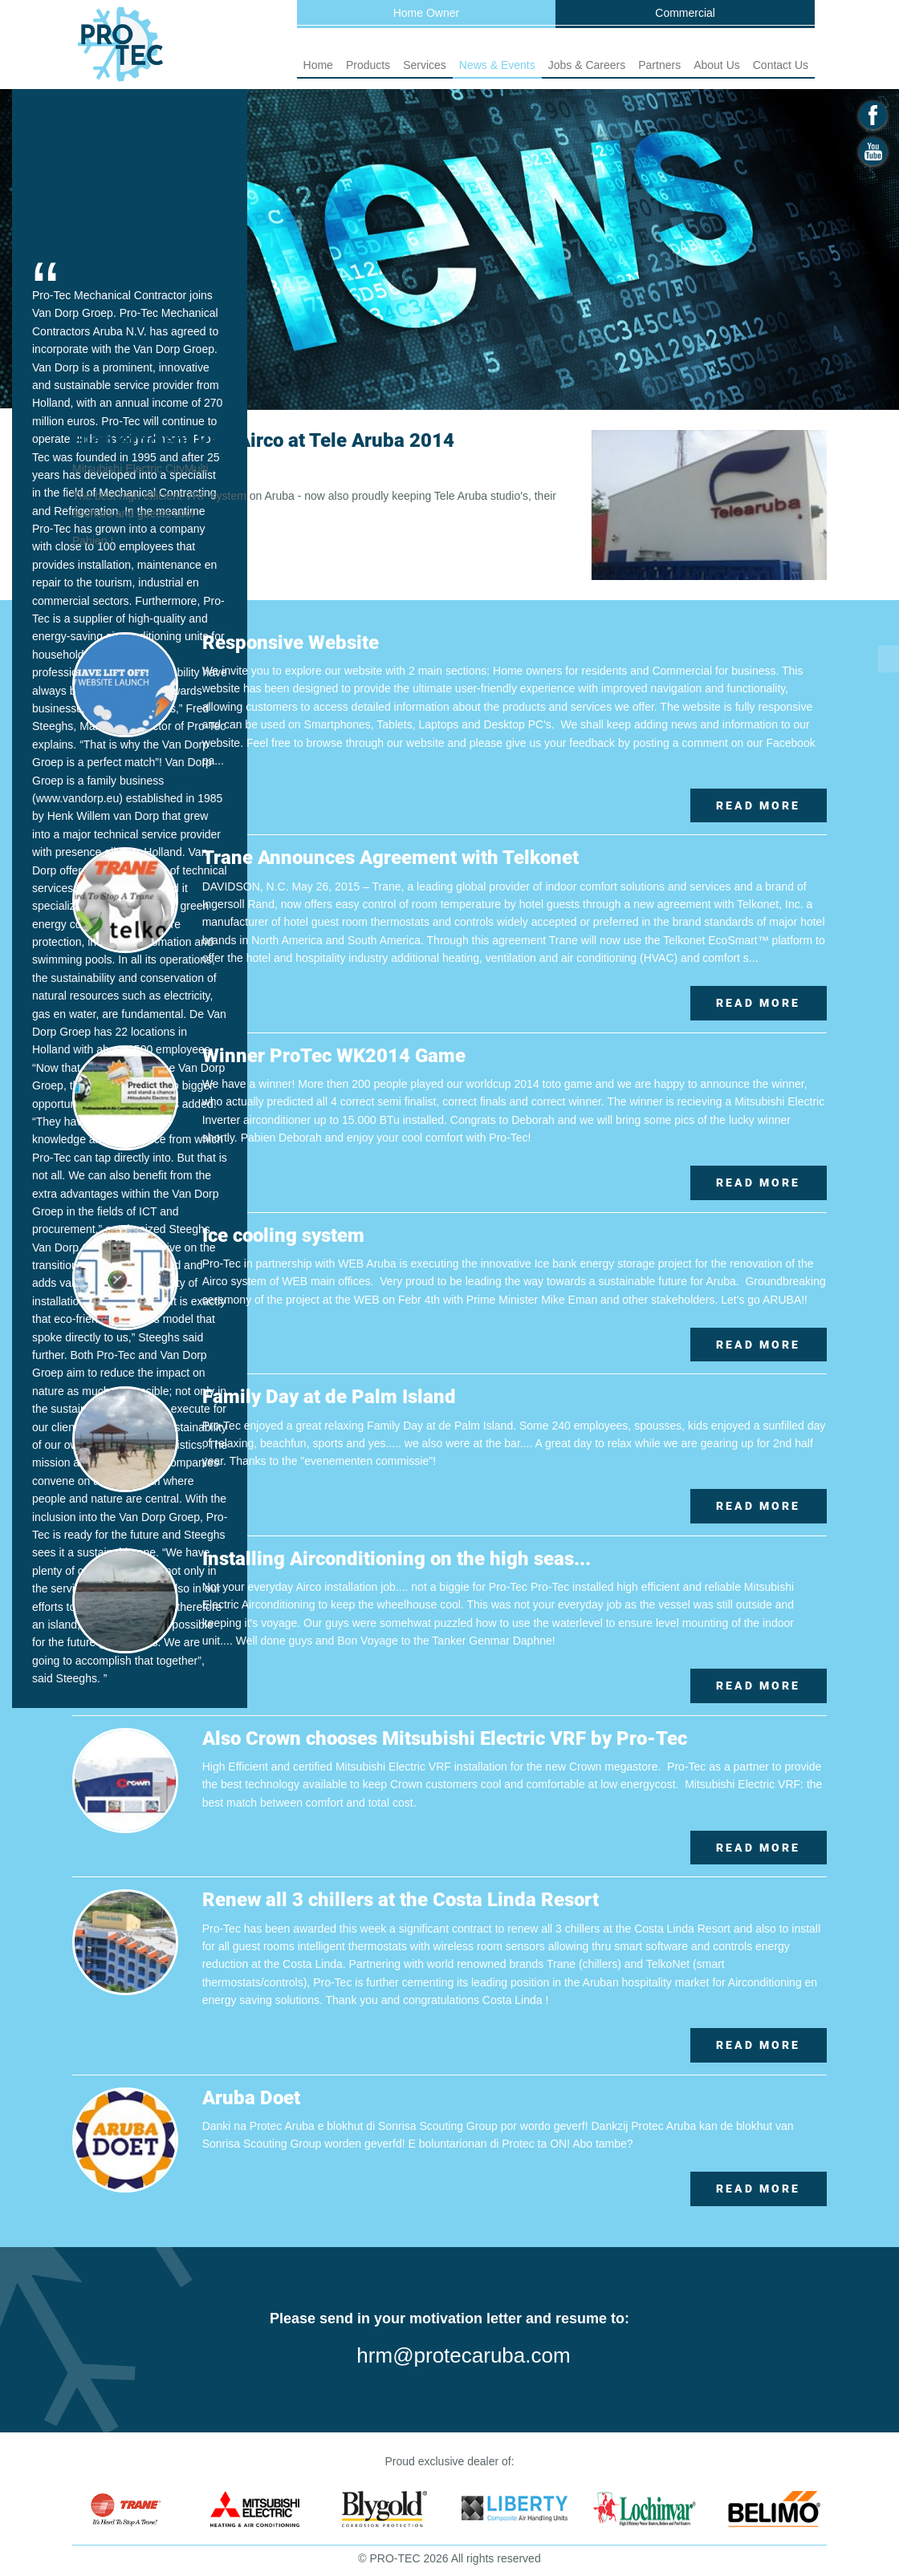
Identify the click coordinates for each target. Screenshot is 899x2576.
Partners (659, 65)
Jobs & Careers (586, 65)
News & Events (497, 65)
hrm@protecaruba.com (463, 2355)
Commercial (685, 12)
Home (318, 65)
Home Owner (426, 12)
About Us (717, 65)
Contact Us (780, 65)
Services (424, 65)
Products (368, 65)
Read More (758, 805)
